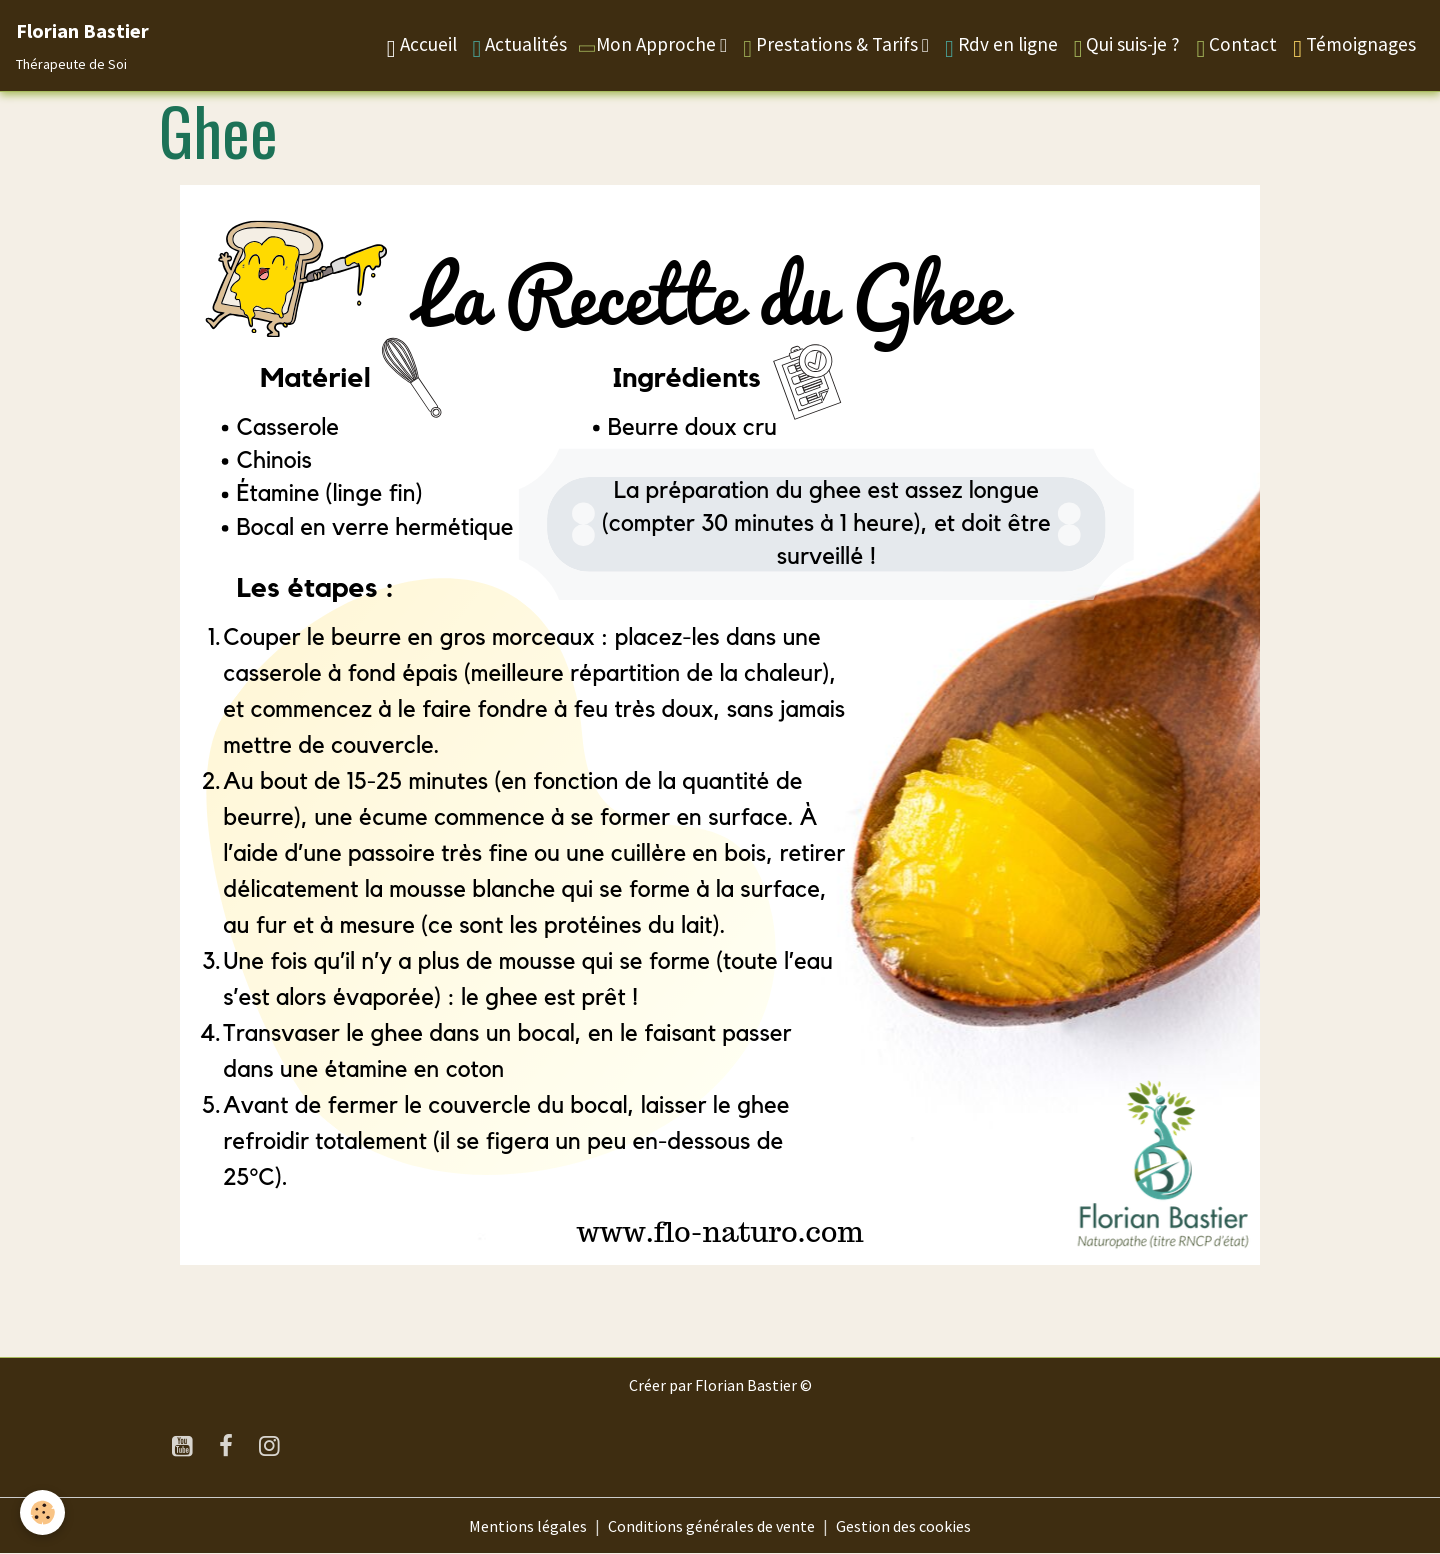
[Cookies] (42, 1512)
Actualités (520, 46)
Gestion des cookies (903, 1526)
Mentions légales (528, 1526)
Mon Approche (648, 44)
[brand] (82, 45)
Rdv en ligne (1001, 46)
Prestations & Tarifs (832, 46)
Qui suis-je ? (1127, 46)
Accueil (422, 46)
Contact (1236, 46)
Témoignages (1354, 46)
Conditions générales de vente (711, 1526)
